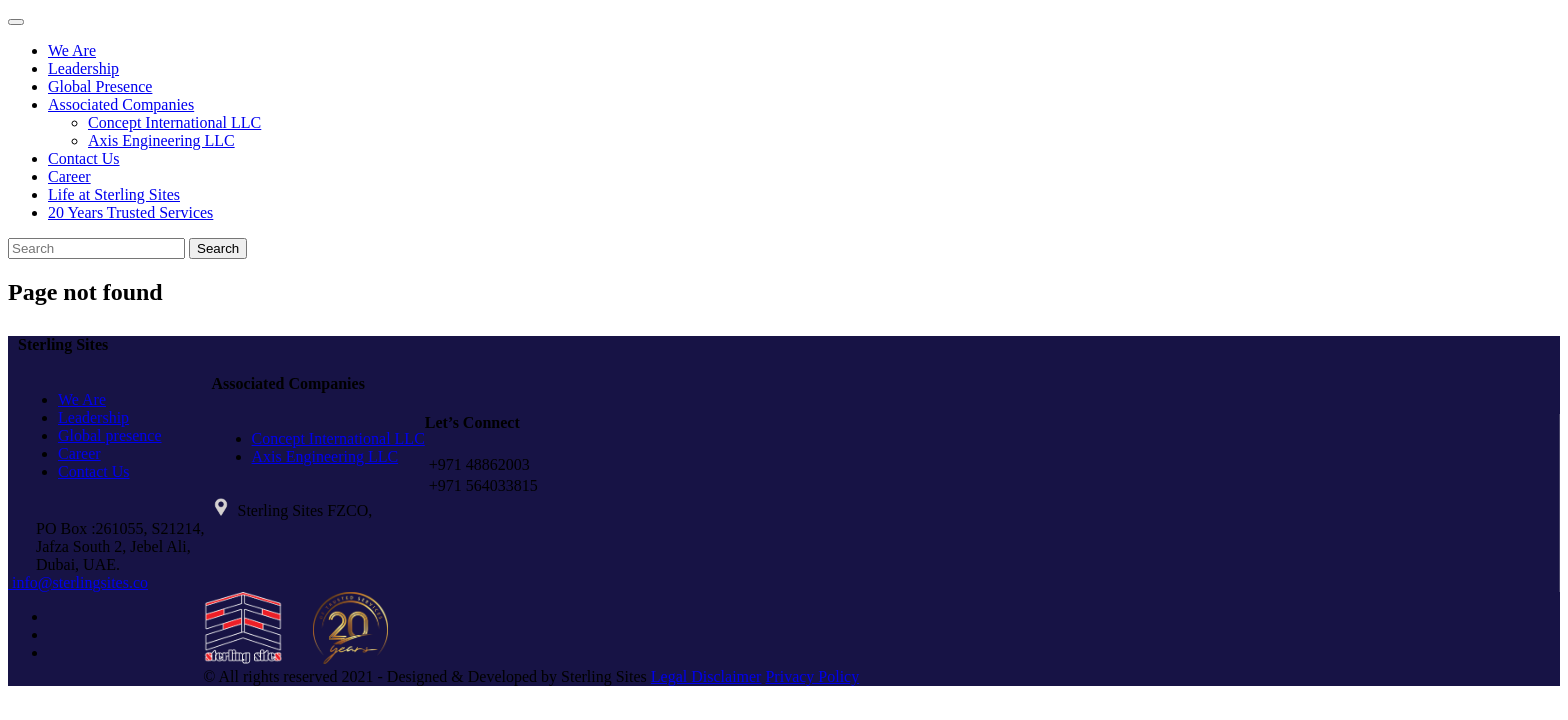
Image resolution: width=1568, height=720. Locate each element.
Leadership (83, 68)
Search (218, 248)
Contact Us (84, 158)
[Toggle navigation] (16, 22)
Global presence (110, 435)
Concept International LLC (174, 122)
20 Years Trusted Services (130, 212)
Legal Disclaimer (706, 676)
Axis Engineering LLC (161, 140)
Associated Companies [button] (121, 104)
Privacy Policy (812, 676)
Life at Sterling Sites (114, 194)
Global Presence (100, 86)
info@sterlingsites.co (78, 582)
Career (69, 176)
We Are (72, 50)
